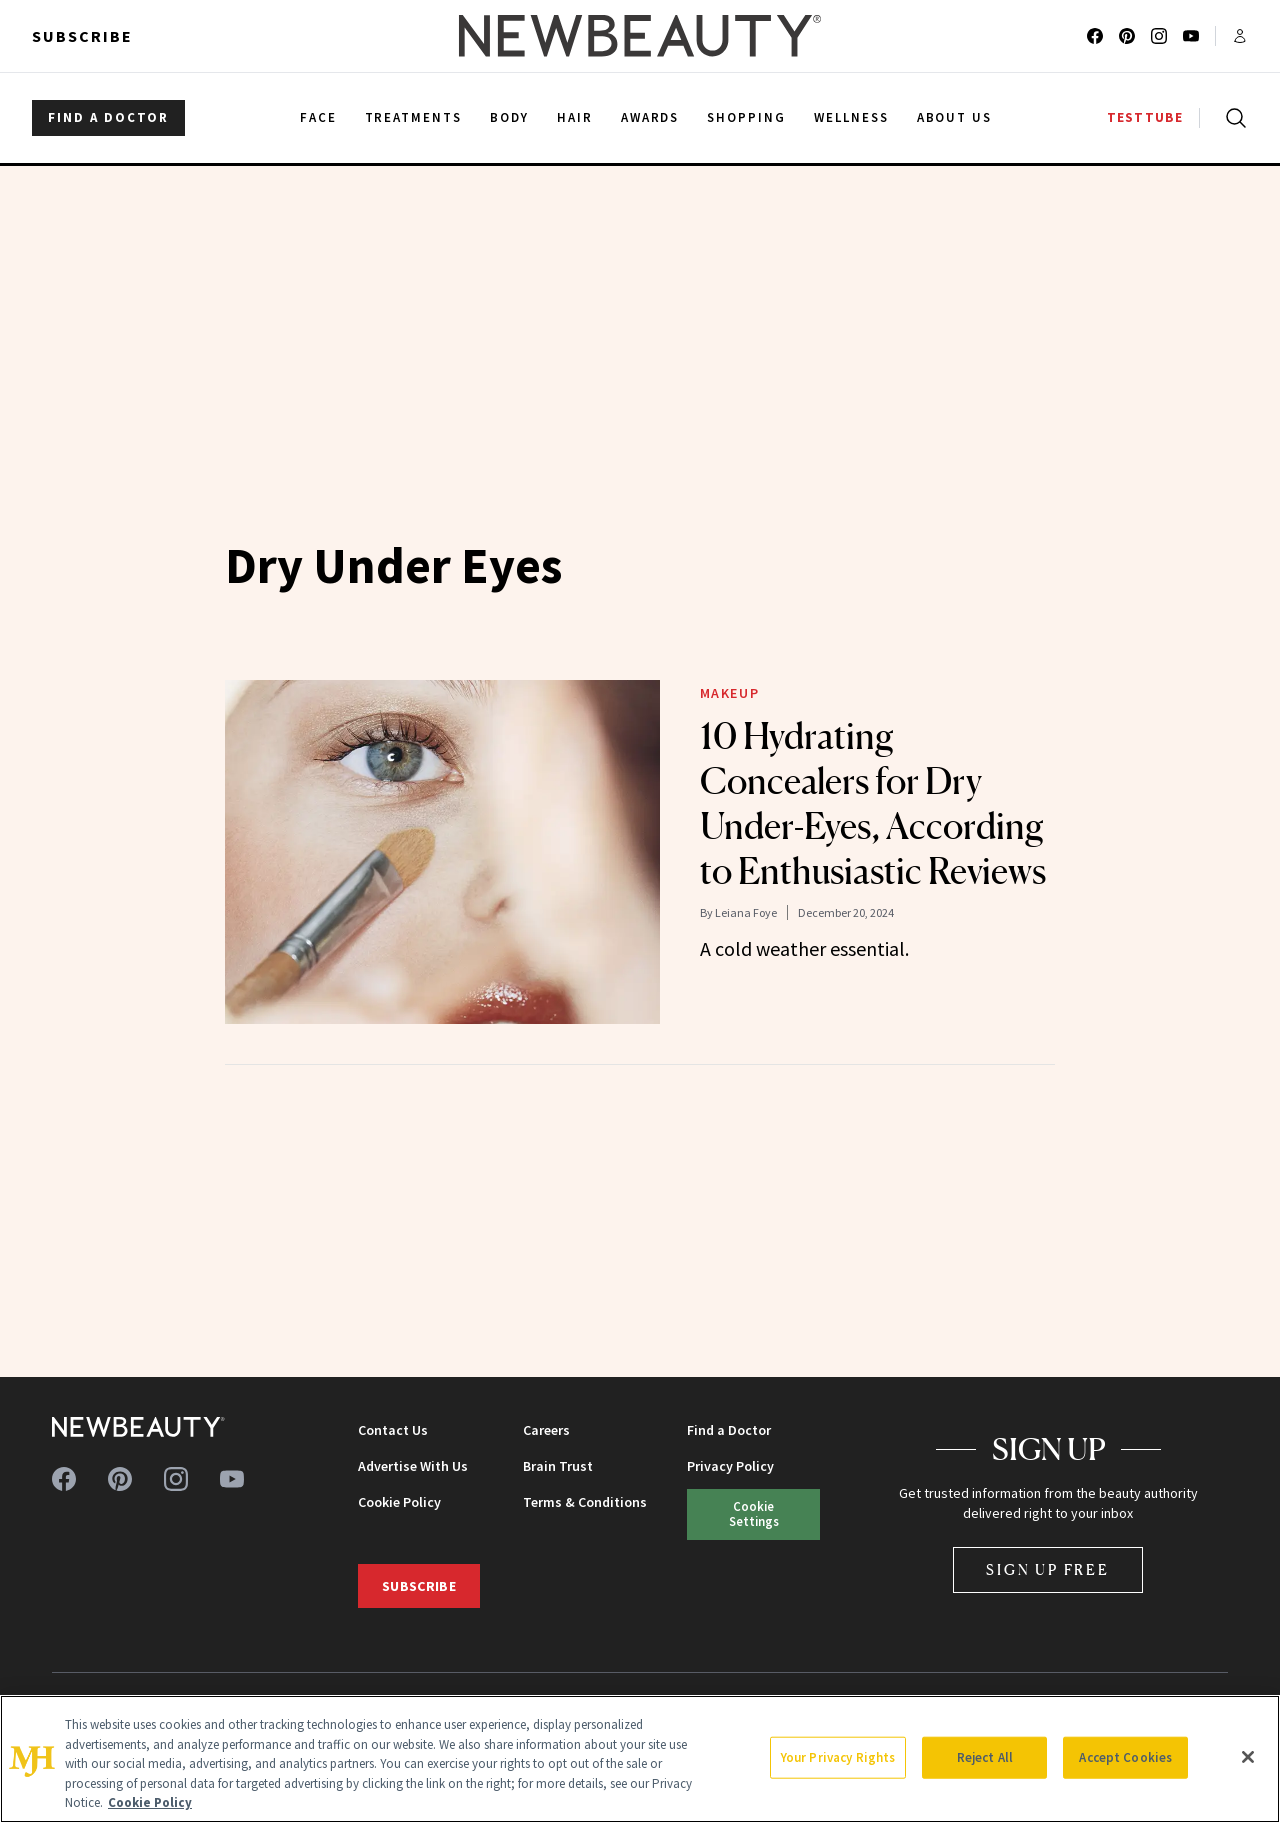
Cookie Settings (754, 1513)
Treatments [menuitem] (414, 117)
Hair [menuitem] (575, 117)
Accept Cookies (1125, 1757)
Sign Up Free (1048, 1569)
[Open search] (1232, 118)
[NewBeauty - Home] (640, 36)
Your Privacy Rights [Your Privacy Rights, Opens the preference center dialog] (838, 1757)
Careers (546, 1430)
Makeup (730, 693)
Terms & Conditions (585, 1502)
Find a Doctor (729, 1430)
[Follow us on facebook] (1095, 36)
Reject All (985, 1757)
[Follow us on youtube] (1191, 36)
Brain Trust (558, 1466)
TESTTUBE (1145, 117)
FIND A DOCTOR (108, 117)
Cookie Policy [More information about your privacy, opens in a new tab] (150, 1802)
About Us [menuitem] (955, 117)
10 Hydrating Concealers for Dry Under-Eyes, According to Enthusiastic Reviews (873, 803)
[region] (640, 1759)
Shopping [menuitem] (746, 117)
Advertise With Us (413, 1466)
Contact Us (393, 1430)
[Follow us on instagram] (1159, 36)
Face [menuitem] (318, 117)
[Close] (1248, 1757)
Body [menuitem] (509, 117)
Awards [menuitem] (650, 117)
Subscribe (82, 36)
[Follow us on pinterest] (1127, 36)
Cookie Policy (399, 1502)
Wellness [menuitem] (851, 117)
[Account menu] (1240, 36)
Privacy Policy (730, 1466)
